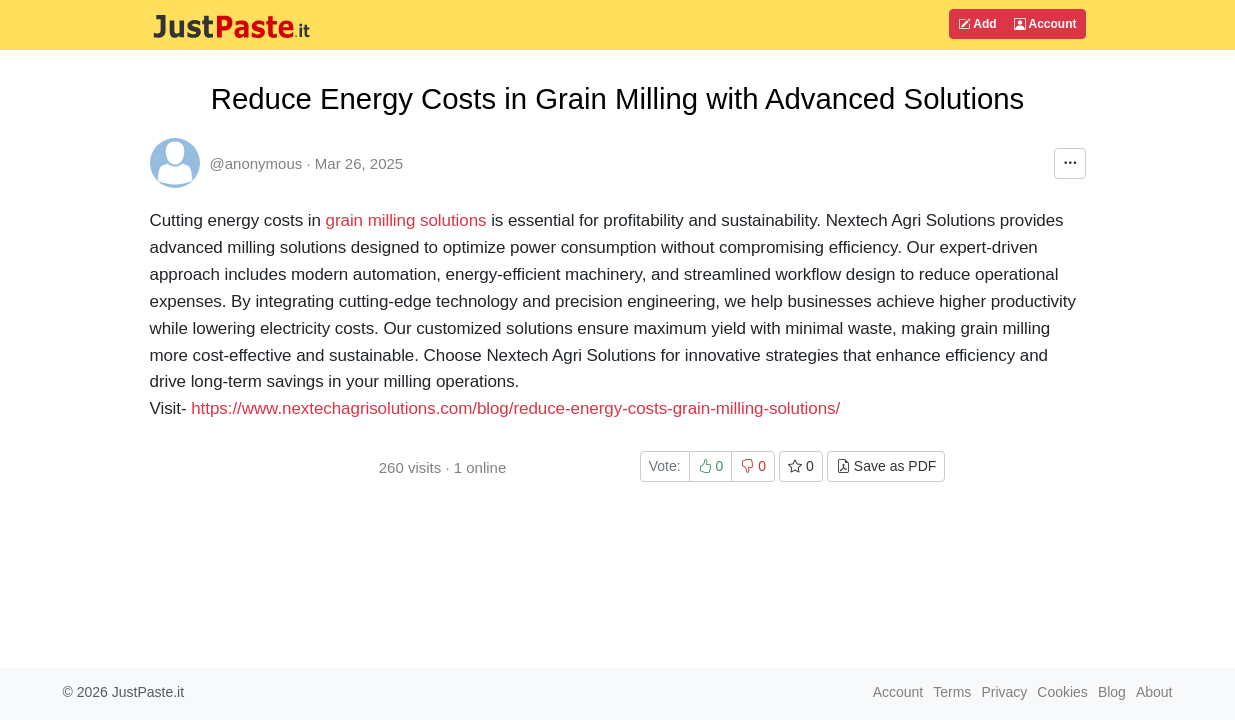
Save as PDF (886, 466)
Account (1045, 24)
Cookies (1062, 692)
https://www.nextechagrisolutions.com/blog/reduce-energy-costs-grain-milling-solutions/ (515, 408)
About (1154, 692)
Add (977, 24)
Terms (952, 692)
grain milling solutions (409, 220)
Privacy (1004, 692)
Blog (1112, 692)
